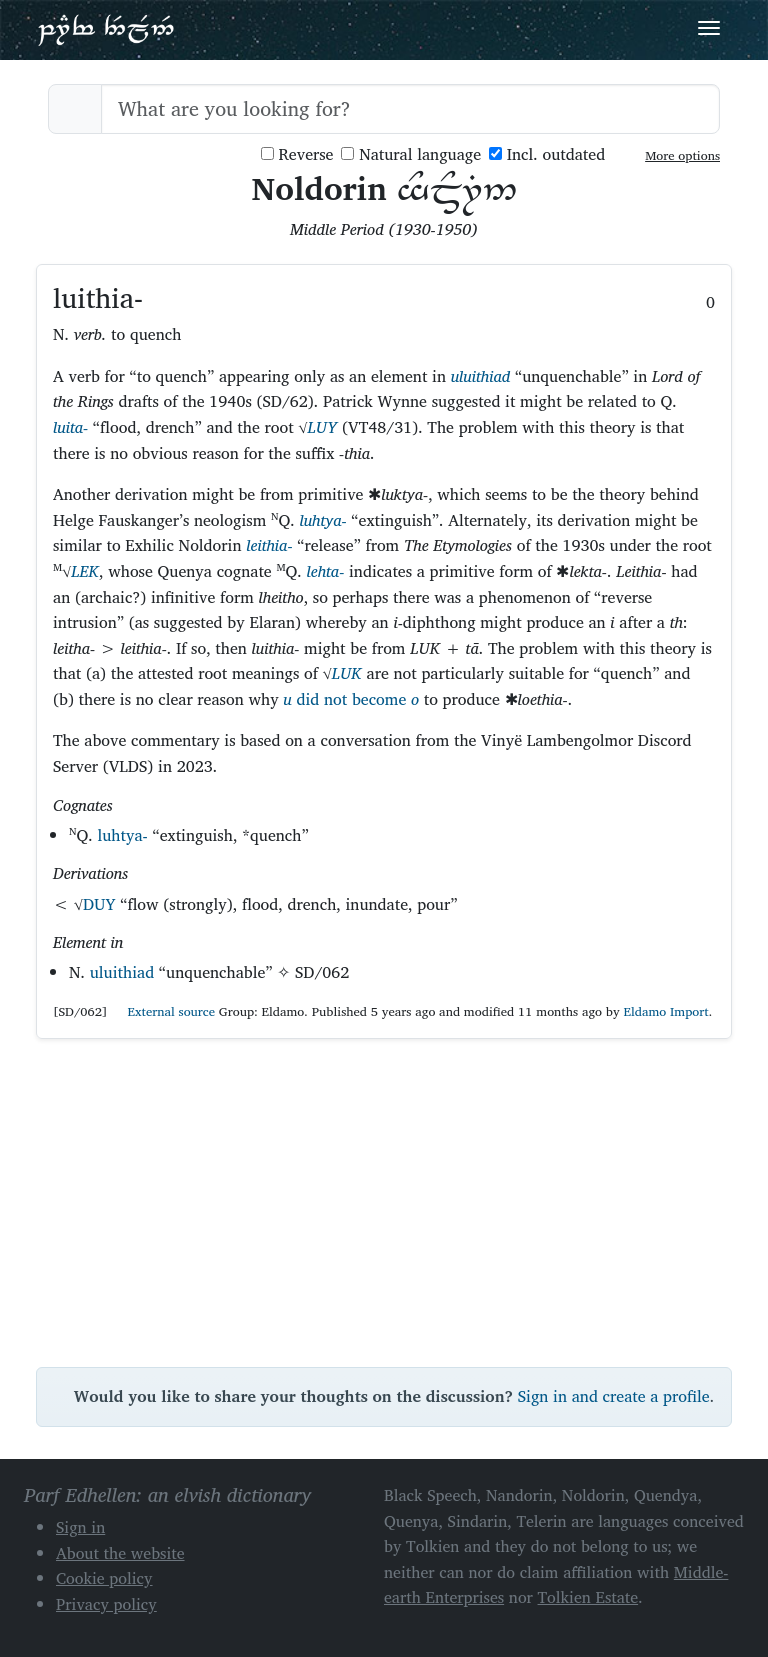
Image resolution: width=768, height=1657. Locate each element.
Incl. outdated (547, 154)
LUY (323, 427)
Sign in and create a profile (614, 1396)
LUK (347, 673)
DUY (99, 904)
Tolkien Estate (588, 1597)
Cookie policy (104, 1578)
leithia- (269, 545)
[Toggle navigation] (709, 28)
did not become (351, 699)
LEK (85, 571)
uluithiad (481, 376)
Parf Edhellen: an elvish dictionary (106, 29)
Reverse (297, 154)
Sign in (80, 1527)
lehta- (325, 571)
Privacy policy (106, 1604)
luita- (70, 427)
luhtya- (322, 520)
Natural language (411, 154)
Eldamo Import (665, 1011)
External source (163, 1011)
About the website (120, 1553)
